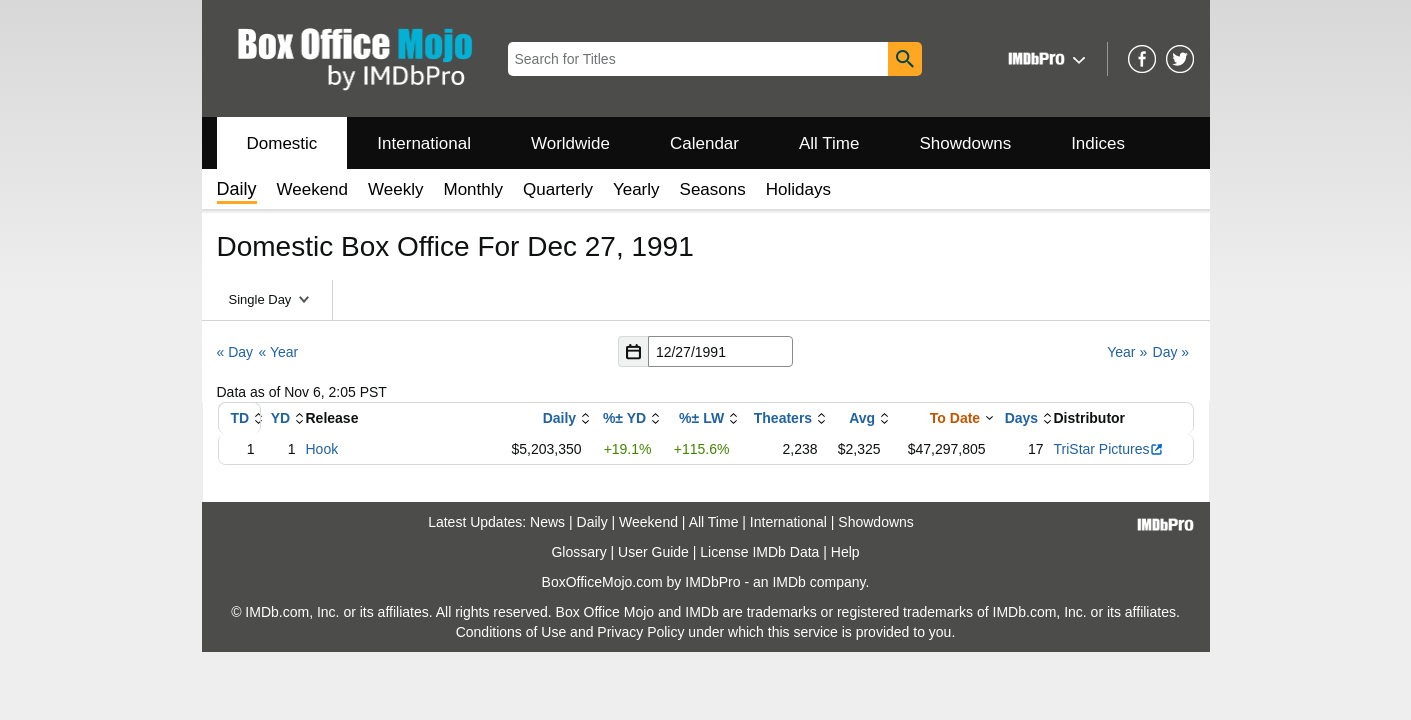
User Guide (653, 552)
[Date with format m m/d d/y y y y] (720, 351)
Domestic (282, 143)
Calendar (704, 143)
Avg (862, 418)
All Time (829, 143)
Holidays (798, 189)
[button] (1044, 58)
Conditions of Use (511, 632)
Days (1021, 418)
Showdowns (965, 143)
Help (845, 552)
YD (280, 418)
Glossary (578, 552)
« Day (235, 352)
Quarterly (558, 189)
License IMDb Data (759, 552)
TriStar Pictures (1109, 449)
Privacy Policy (640, 632)
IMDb (788, 582)
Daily (559, 418)
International (424, 143)
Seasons (713, 189)
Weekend (313, 189)
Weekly (395, 189)
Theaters (783, 418)
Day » (1171, 352)
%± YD (624, 418)
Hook (322, 449)
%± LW (701, 418)
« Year (278, 352)
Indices (1098, 143)
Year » (1127, 352)
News (547, 522)
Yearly (636, 189)
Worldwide (570, 143)
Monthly (473, 189)
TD (239, 418)
